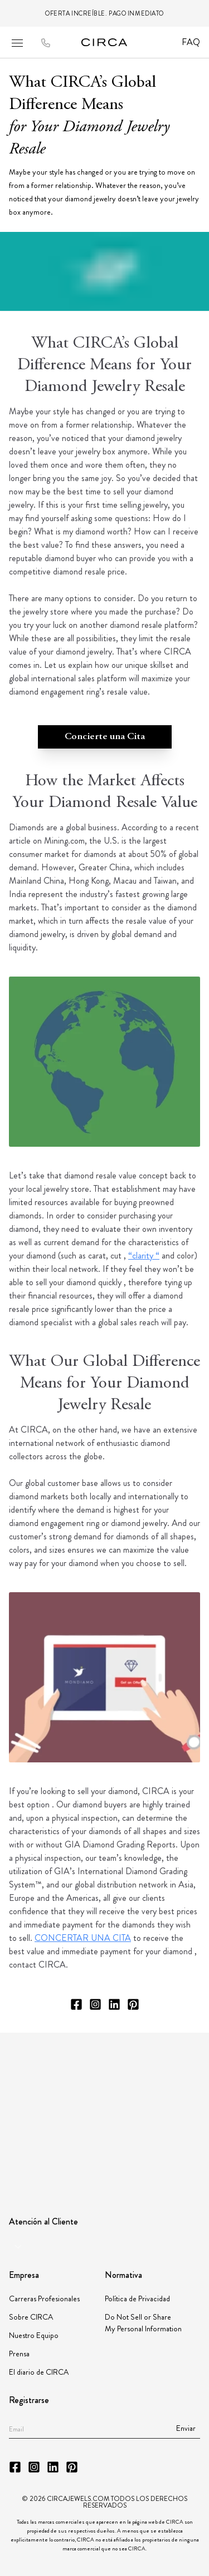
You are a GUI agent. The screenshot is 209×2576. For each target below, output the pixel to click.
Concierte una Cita (105, 737)
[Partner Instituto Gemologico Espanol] (109, 2106)
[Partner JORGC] (162, 2106)
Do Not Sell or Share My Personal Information (143, 2322)
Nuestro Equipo (34, 2335)
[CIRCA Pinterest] (133, 2004)
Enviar (186, 2428)
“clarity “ (143, 1255)
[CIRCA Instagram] (95, 2004)
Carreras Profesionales (44, 2298)
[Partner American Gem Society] (146, 2061)
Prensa (19, 2353)
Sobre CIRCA (31, 2316)
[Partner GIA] (54, 2061)
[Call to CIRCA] (45, 43)
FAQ (191, 42)
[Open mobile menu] (17, 42)
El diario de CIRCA (39, 2371)
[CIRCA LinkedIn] (114, 2004)
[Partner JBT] (51, 2106)
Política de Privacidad (137, 2298)
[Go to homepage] (104, 42)
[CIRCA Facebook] (76, 2004)
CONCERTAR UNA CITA (83, 1937)
